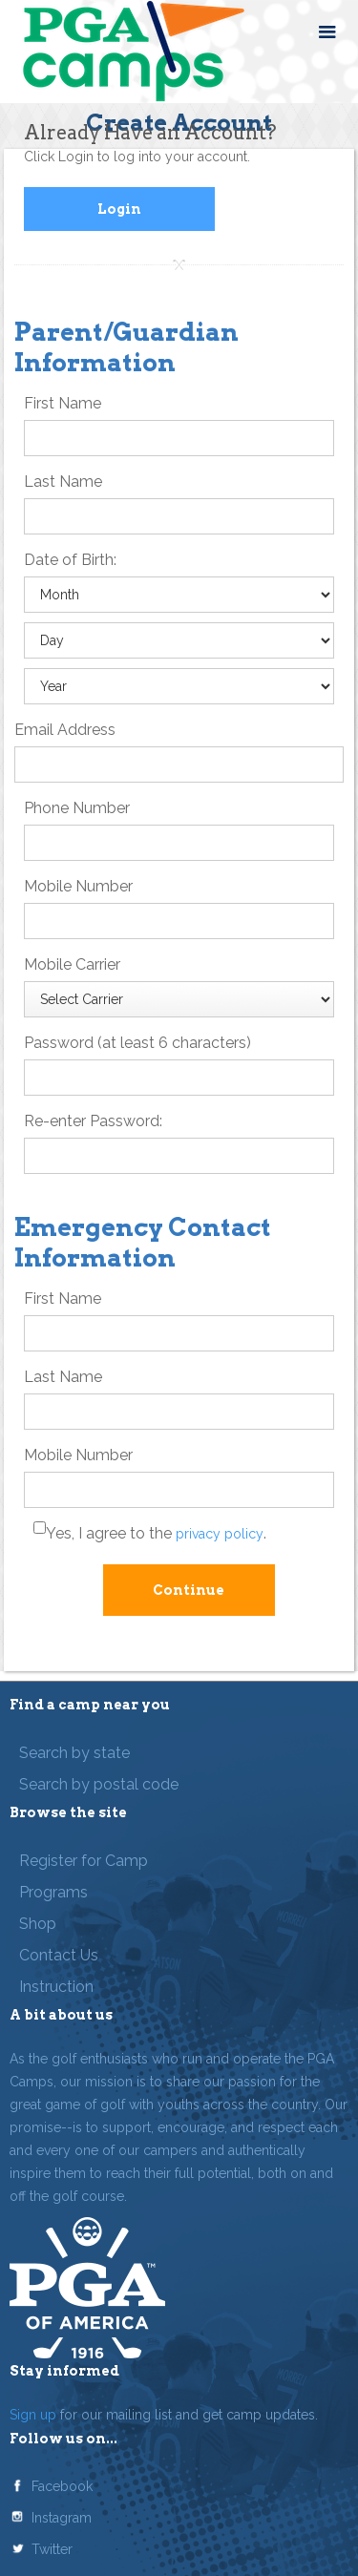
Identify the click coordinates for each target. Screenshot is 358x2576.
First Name (62, 403)
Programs (53, 1892)
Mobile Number (78, 886)
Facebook (62, 2486)
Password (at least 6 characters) (137, 1043)
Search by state (74, 1753)
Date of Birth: (70, 560)
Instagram (62, 2517)
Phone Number (77, 808)
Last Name (63, 481)
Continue (188, 1590)
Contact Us (58, 1955)
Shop (37, 1924)
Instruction (56, 1987)
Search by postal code (99, 1784)
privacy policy (219, 1533)
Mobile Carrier (72, 964)
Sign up (33, 2414)
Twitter (52, 2549)
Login (119, 209)
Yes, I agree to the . (156, 1533)
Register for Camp (83, 1861)
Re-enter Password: (93, 1121)
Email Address (65, 730)
